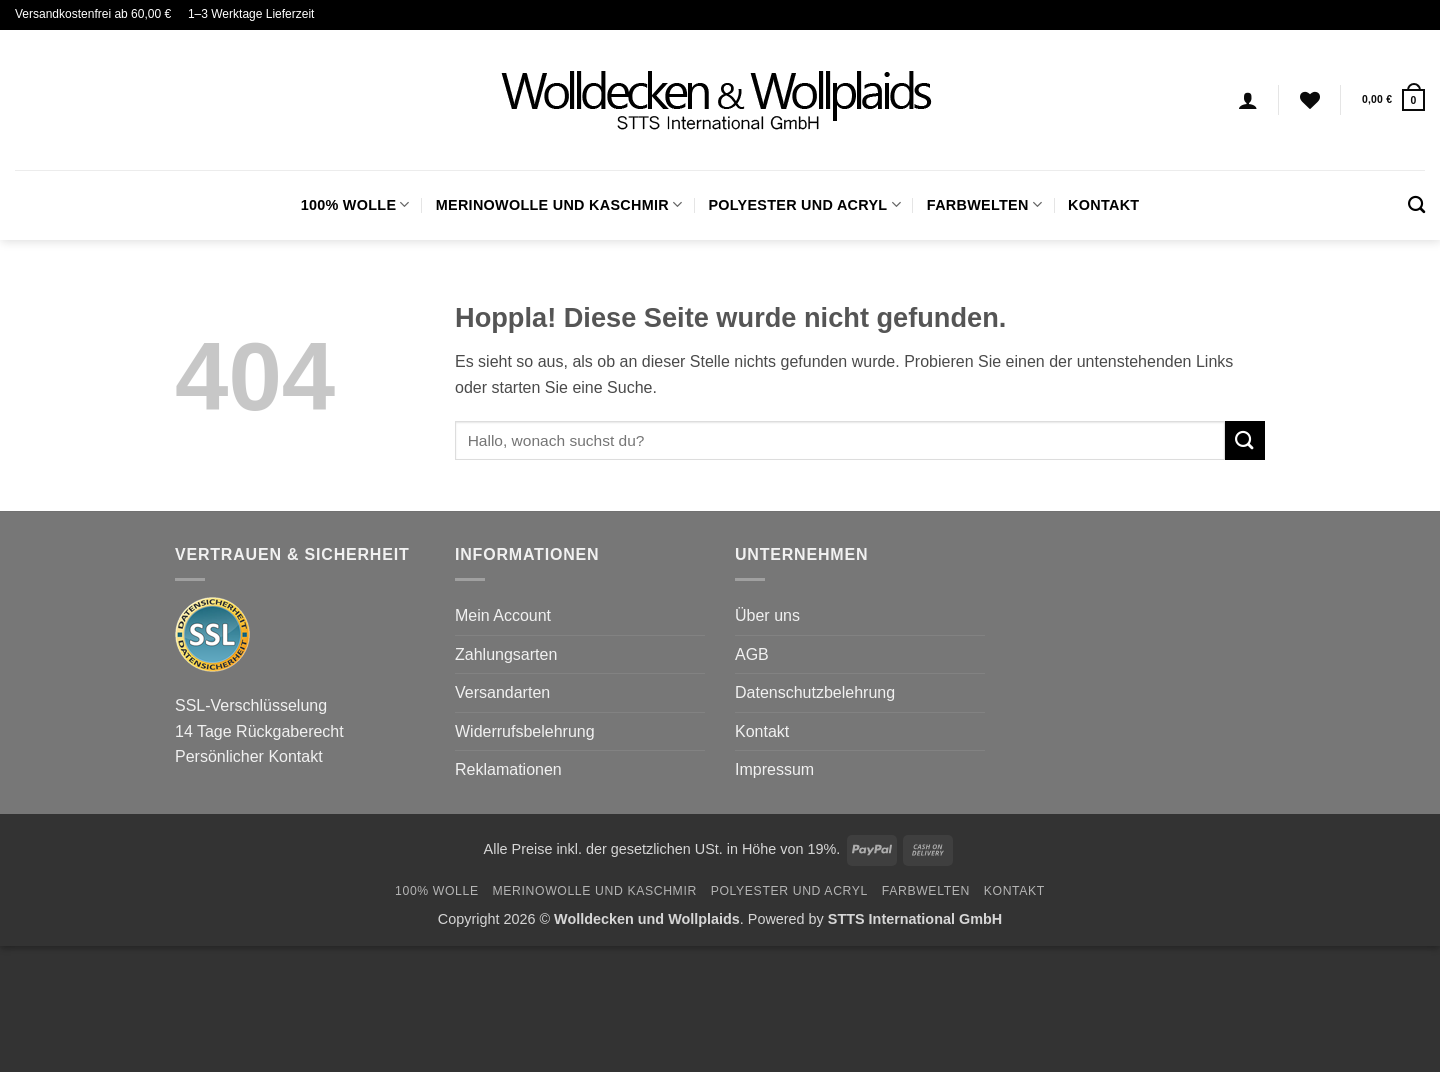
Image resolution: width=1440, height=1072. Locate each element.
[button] (1393, 99)
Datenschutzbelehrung (815, 692)
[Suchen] (1416, 205)
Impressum (774, 769)
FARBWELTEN (984, 204)
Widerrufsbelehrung (525, 731)
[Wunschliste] (1310, 100)
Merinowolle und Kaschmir (559, 204)
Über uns (767, 615)
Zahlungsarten (506, 654)
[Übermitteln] (1245, 440)
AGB (752, 654)
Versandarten (502, 692)
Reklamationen (508, 769)
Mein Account (503, 615)
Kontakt (1103, 205)
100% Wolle (355, 204)
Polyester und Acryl (804, 204)
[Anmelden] (1248, 100)
